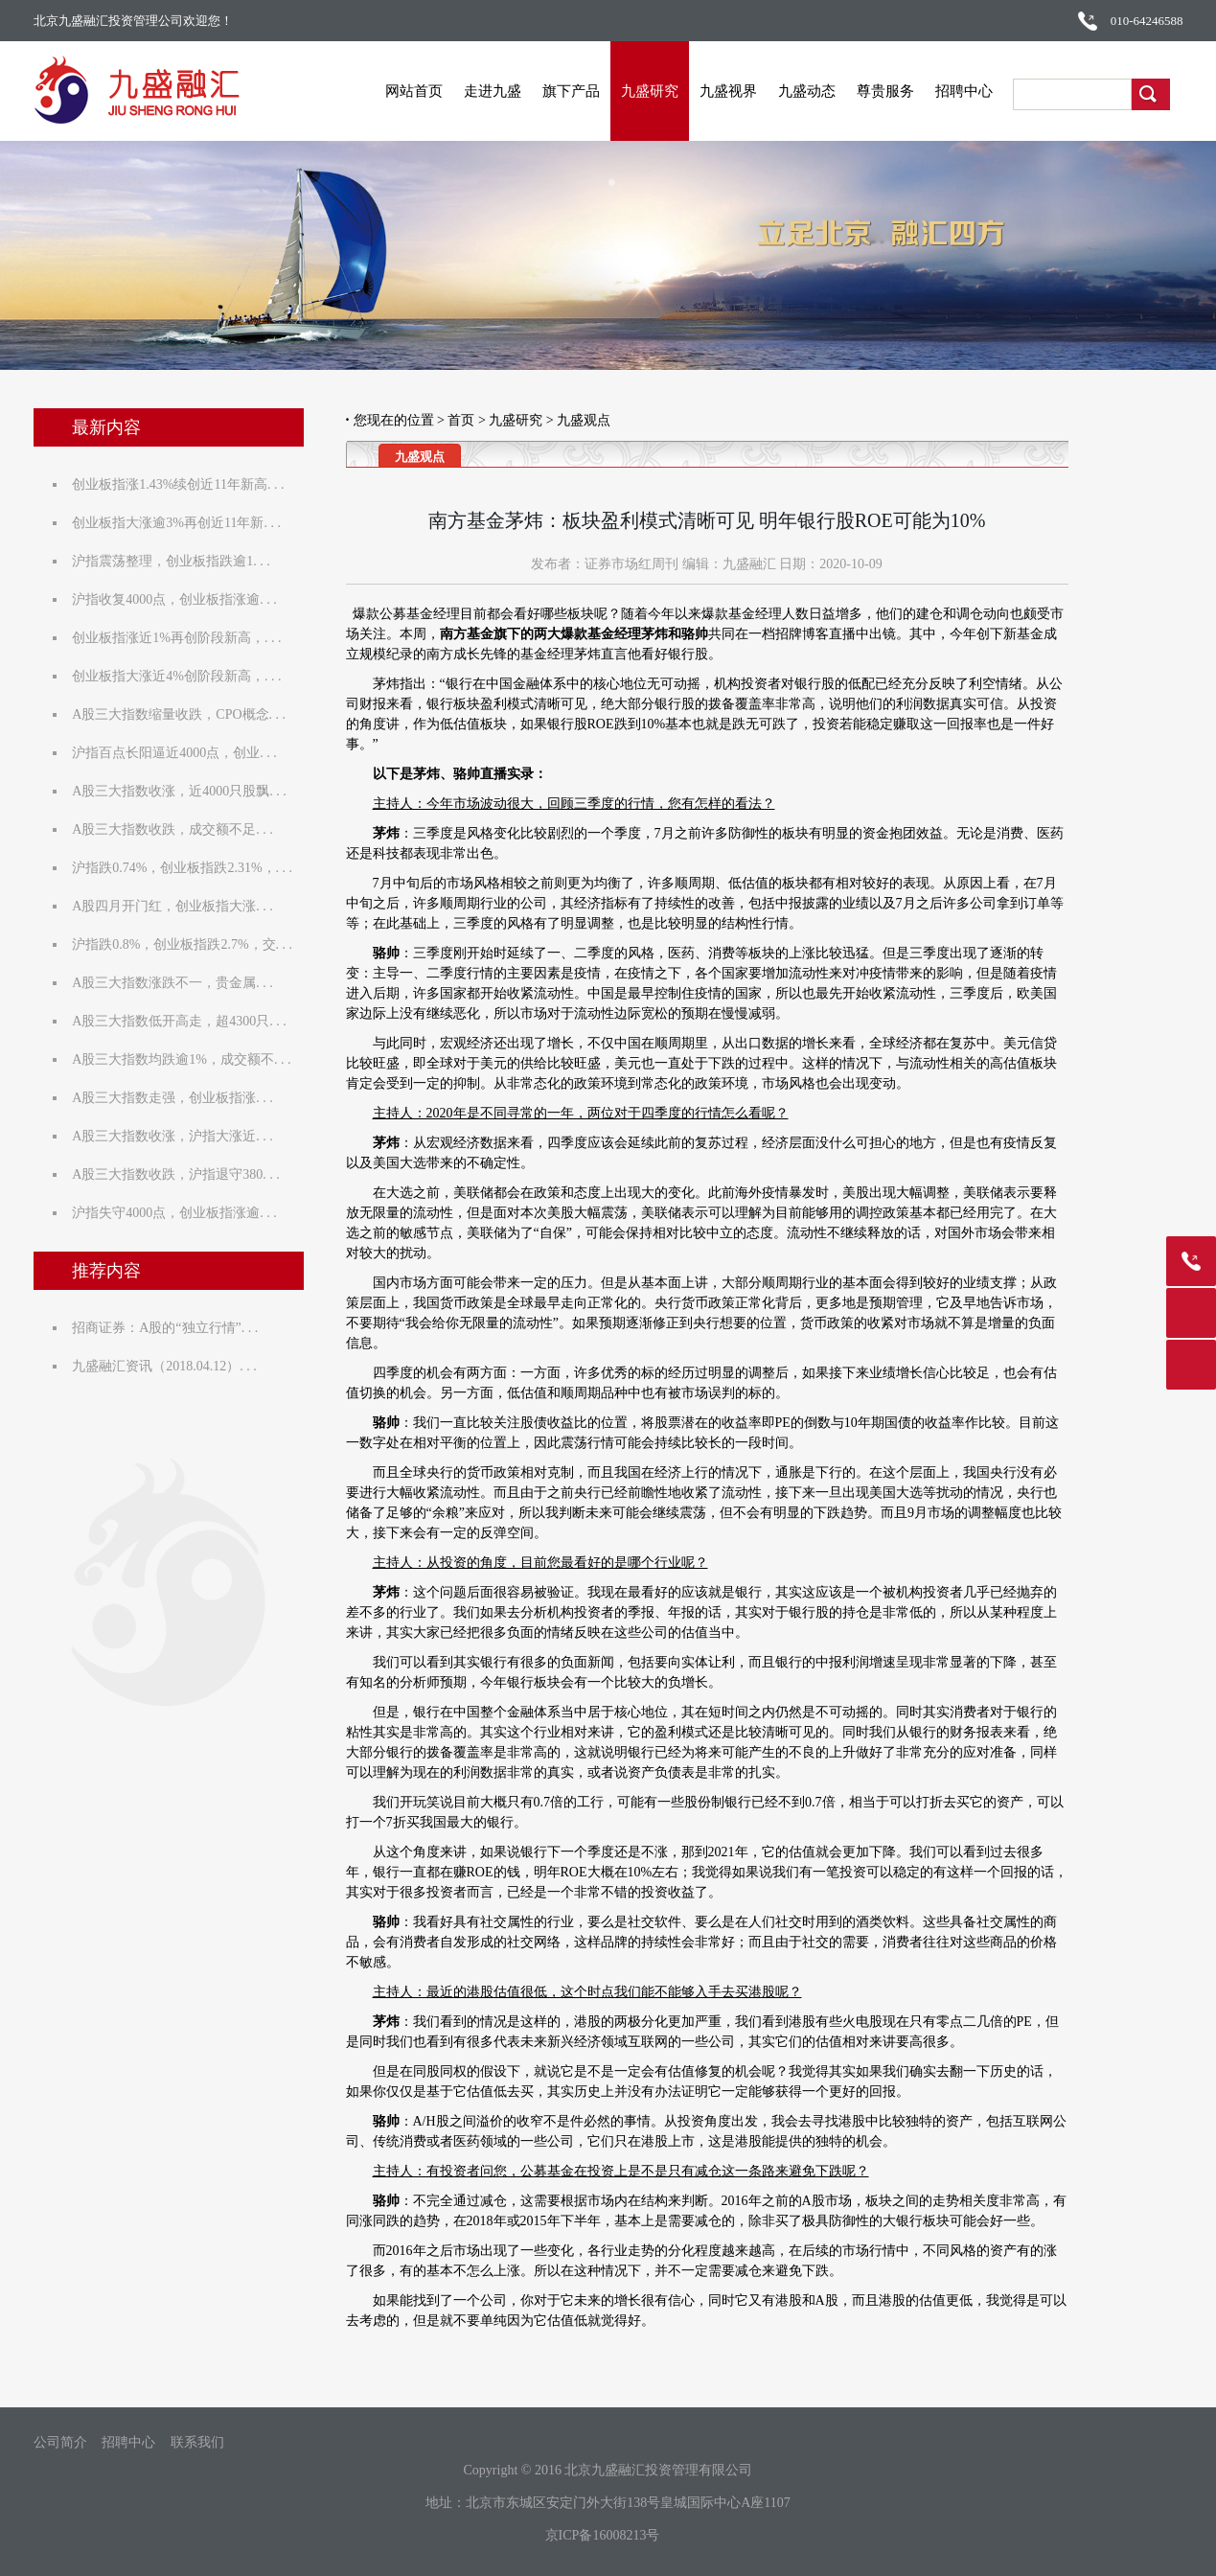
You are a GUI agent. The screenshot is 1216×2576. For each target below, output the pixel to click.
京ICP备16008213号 (602, 2535)
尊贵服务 (898, 91)
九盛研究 (662, 91)
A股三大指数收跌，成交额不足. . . (177, 829)
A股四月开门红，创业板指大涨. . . (177, 906)
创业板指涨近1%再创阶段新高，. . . (181, 638)
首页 (460, 420)
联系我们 (197, 2443)
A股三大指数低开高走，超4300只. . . (184, 1021)
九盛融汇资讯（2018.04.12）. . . (169, 1366)
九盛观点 (583, 420)
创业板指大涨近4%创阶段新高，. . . (181, 676)
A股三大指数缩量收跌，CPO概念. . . (183, 714)
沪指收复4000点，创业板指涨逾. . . (179, 599)
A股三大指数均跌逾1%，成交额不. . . (186, 1059)
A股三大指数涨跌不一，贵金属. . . (177, 983)
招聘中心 (976, 91)
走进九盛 (505, 91)
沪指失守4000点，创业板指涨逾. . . (179, 1213)
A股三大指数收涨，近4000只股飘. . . (184, 791)
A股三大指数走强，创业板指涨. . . (177, 1098)
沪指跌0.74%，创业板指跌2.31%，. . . (187, 868)
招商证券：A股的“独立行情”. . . (170, 1328)
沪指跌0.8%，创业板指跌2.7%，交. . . (187, 944)
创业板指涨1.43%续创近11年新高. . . (182, 484)
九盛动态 (819, 91)
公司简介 (60, 2443)
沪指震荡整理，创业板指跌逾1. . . (176, 561)
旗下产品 (583, 91)
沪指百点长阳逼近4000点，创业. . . (179, 753)
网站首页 (426, 91)
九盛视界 (740, 91)
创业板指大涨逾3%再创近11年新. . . (181, 523)
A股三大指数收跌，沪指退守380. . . (181, 1174)
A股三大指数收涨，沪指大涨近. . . (177, 1136)
